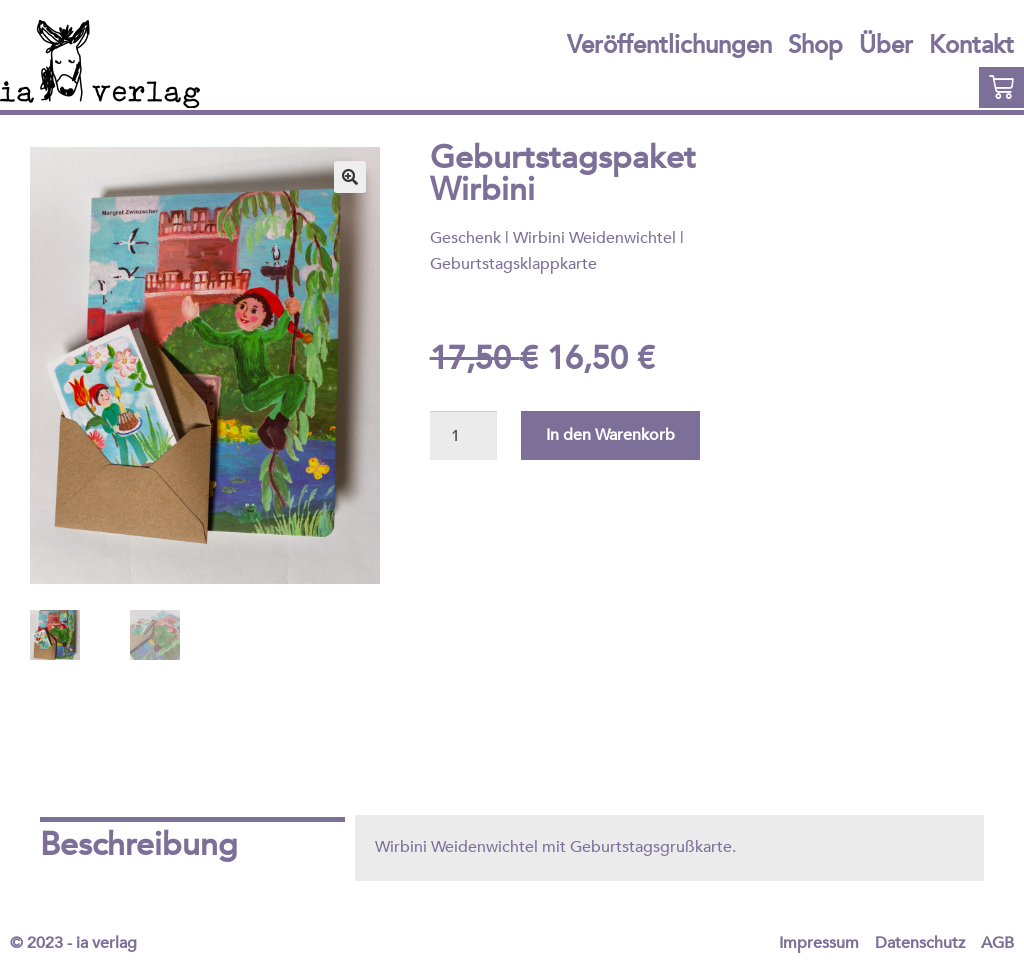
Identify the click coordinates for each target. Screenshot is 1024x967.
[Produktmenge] (464, 436)
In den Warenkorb (610, 435)
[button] (350, 177)
